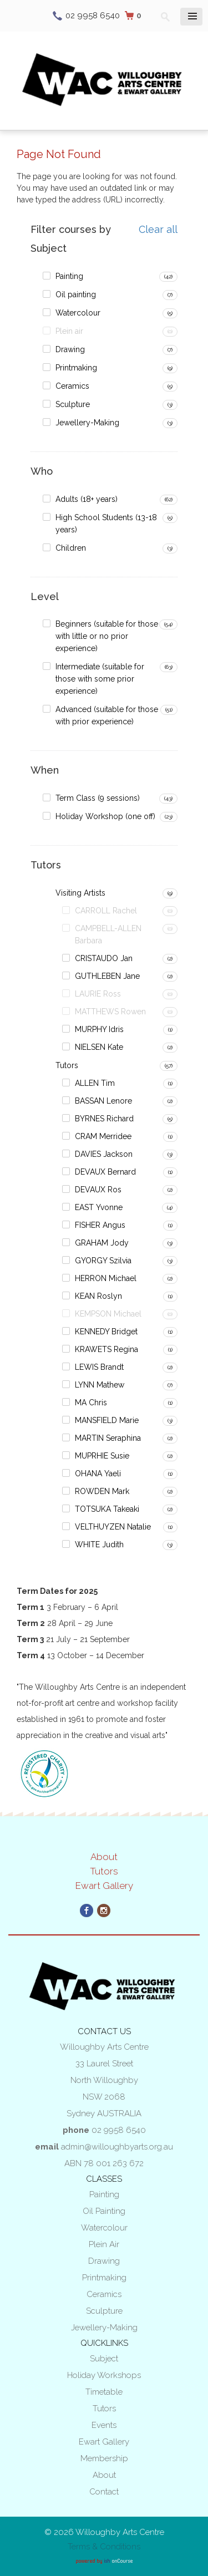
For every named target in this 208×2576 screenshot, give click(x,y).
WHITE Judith (99, 1544)
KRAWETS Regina (106, 1349)
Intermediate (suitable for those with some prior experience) (99, 678)
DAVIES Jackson (104, 1154)
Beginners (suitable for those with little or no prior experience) (106, 636)
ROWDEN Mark (102, 1491)
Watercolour (77, 312)
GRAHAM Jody (102, 1242)
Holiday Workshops (104, 2375)
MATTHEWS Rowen (110, 1011)
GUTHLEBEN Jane (107, 976)
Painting (69, 276)
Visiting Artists (80, 892)
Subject (104, 2359)
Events (104, 2425)
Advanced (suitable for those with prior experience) (106, 715)
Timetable (104, 2392)
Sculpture (72, 404)
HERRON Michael (105, 1278)
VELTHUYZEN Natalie (113, 1526)
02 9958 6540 (92, 16)
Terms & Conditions (104, 2547)
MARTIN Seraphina (108, 1438)
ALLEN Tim (95, 1083)
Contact (104, 2492)
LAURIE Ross (98, 993)
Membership (104, 2458)
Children (70, 547)
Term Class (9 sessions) (97, 798)
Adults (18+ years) (86, 499)
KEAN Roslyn (98, 1296)
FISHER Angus (100, 1225)
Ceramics (72, 386)
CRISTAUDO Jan (104, 958)
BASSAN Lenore (103, 1100)
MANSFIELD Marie (107, 1420)
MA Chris (91, 1402)
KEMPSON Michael (108, 1313)
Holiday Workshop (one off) (105, 816)
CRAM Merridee (103, 1136)
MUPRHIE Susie (102, 1455)
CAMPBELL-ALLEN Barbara (108, 934)
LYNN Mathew (99, 1384)
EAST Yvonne (99, 1207)
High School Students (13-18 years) (106, 523)
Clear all (158, 229)
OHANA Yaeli (98, 1473)
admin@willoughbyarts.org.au (117, 2147)
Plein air (69, 331)
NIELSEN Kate (99, 1047)
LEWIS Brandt (99, 1367)
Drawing (70, 349)
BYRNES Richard (104, 1118)
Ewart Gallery (104, 1885)
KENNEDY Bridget (106, 1331)
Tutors (66, 1065)
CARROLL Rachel (106, 910)
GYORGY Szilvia (103, 1260)
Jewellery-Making (87, 422)
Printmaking (76, 367)
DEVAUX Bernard (105, 1171)
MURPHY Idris (99, 1029)
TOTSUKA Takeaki (107, 1509)
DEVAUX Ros (98, 1189)
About (104, 1856)
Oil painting (75, 294)
